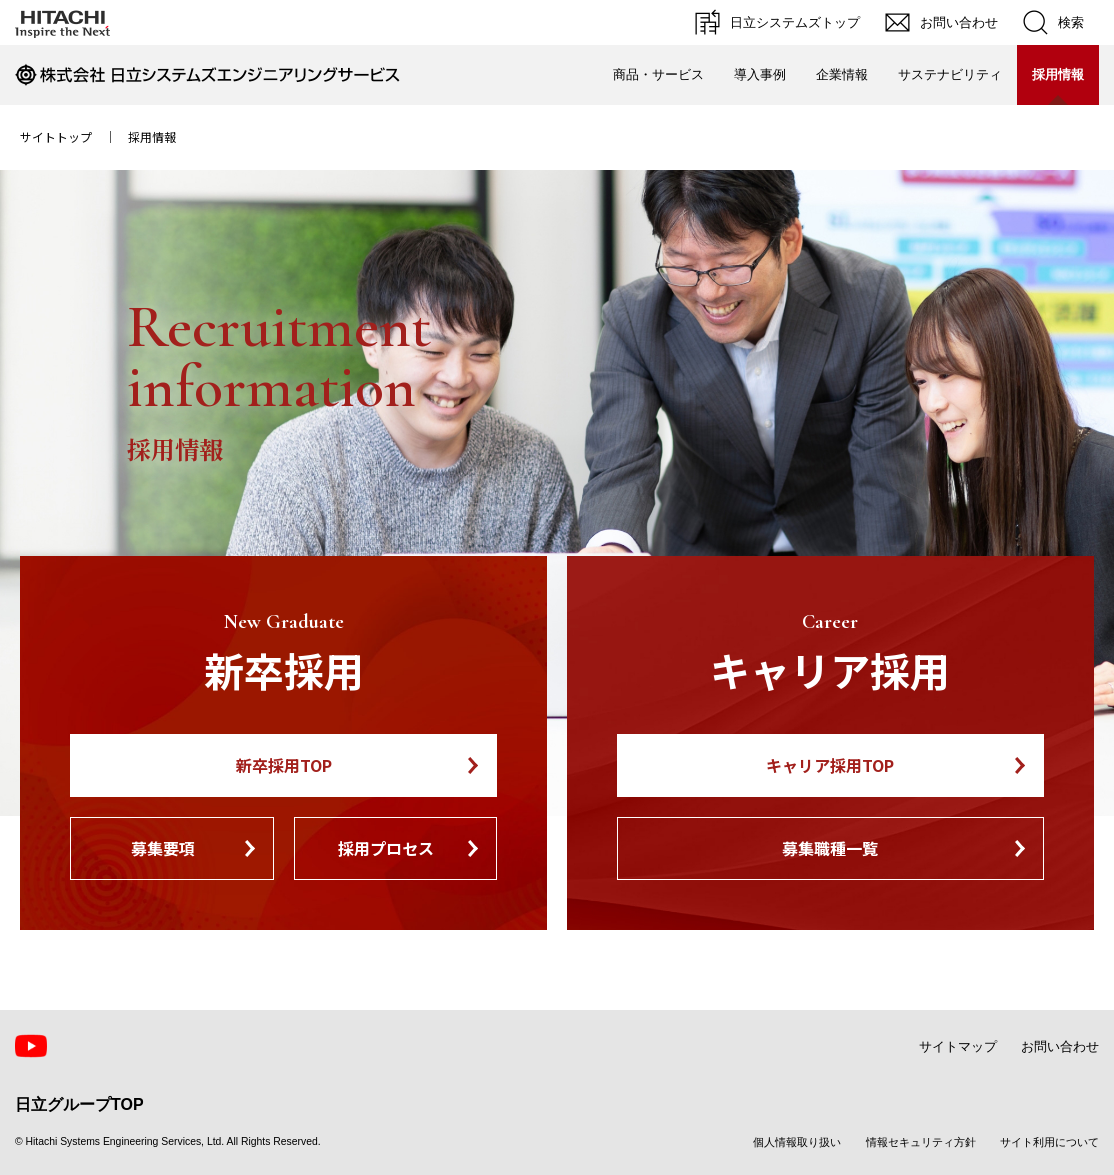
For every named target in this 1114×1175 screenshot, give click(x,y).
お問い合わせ (1060, 1046)
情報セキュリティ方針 (921, 1142)
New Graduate (284, 622)
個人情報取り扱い (797, 1142)
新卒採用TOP (284, 765)
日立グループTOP (79, 1104)
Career (830, 622)
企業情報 (842, 74)
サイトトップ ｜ (74, 136)
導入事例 (760, 74)
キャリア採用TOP (830, 765)
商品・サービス (658, 74)
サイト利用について (1049, 1142)
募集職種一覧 (830, 848)
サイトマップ (958, 1046)
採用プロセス (386, 848)
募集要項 (163, 848)
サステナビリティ (950, 74)
